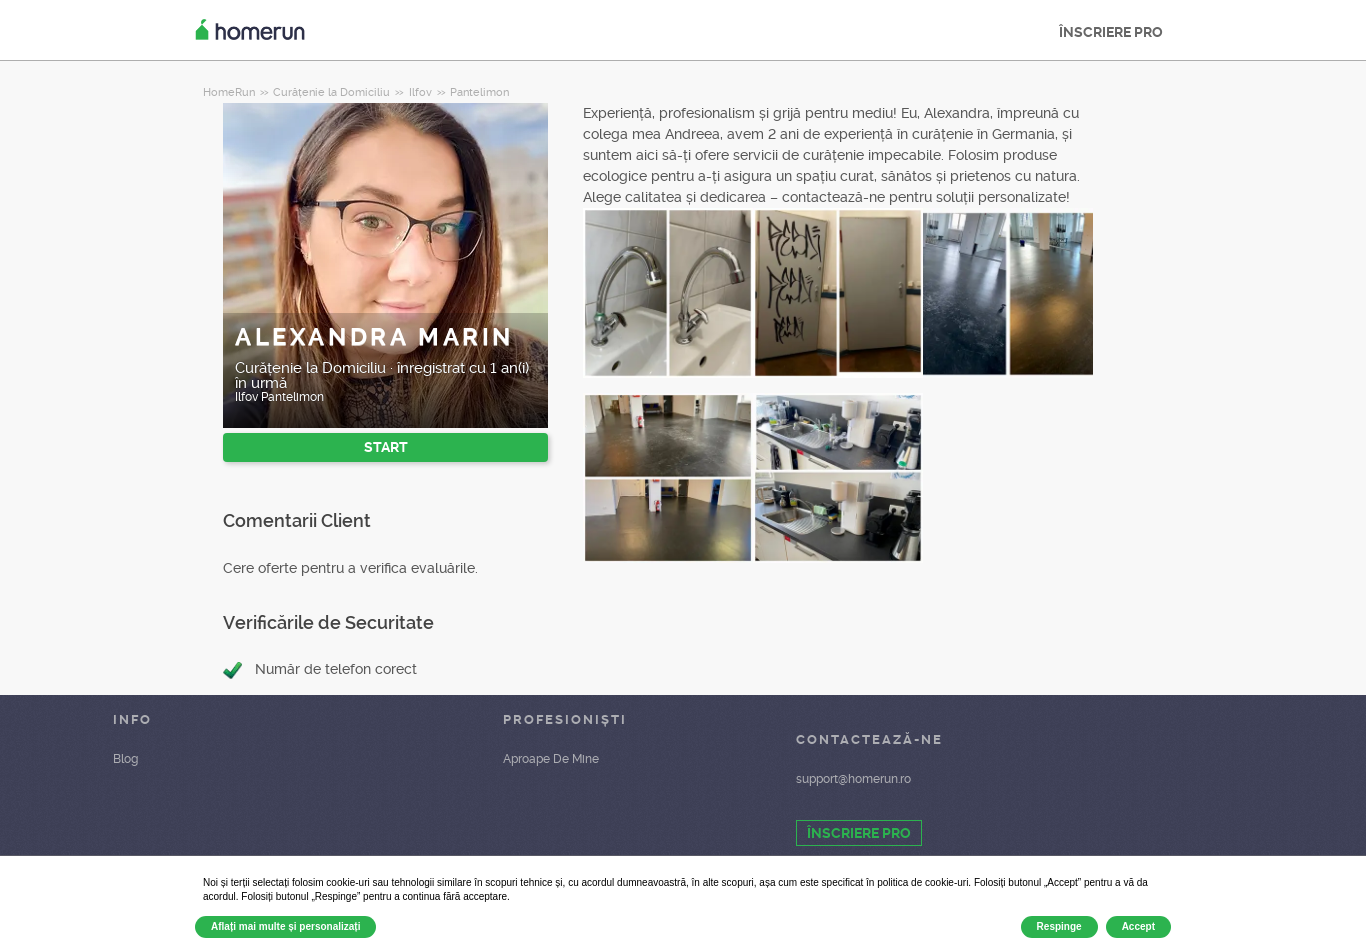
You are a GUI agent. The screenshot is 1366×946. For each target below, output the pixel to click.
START (386, 447)
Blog (125, 759)
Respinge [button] (1059, 926)
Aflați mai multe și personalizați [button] (285, 926)
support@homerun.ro (853, 779)
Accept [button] (1138, 926)
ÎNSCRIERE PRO (1111, 32)
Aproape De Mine (551, 759)
